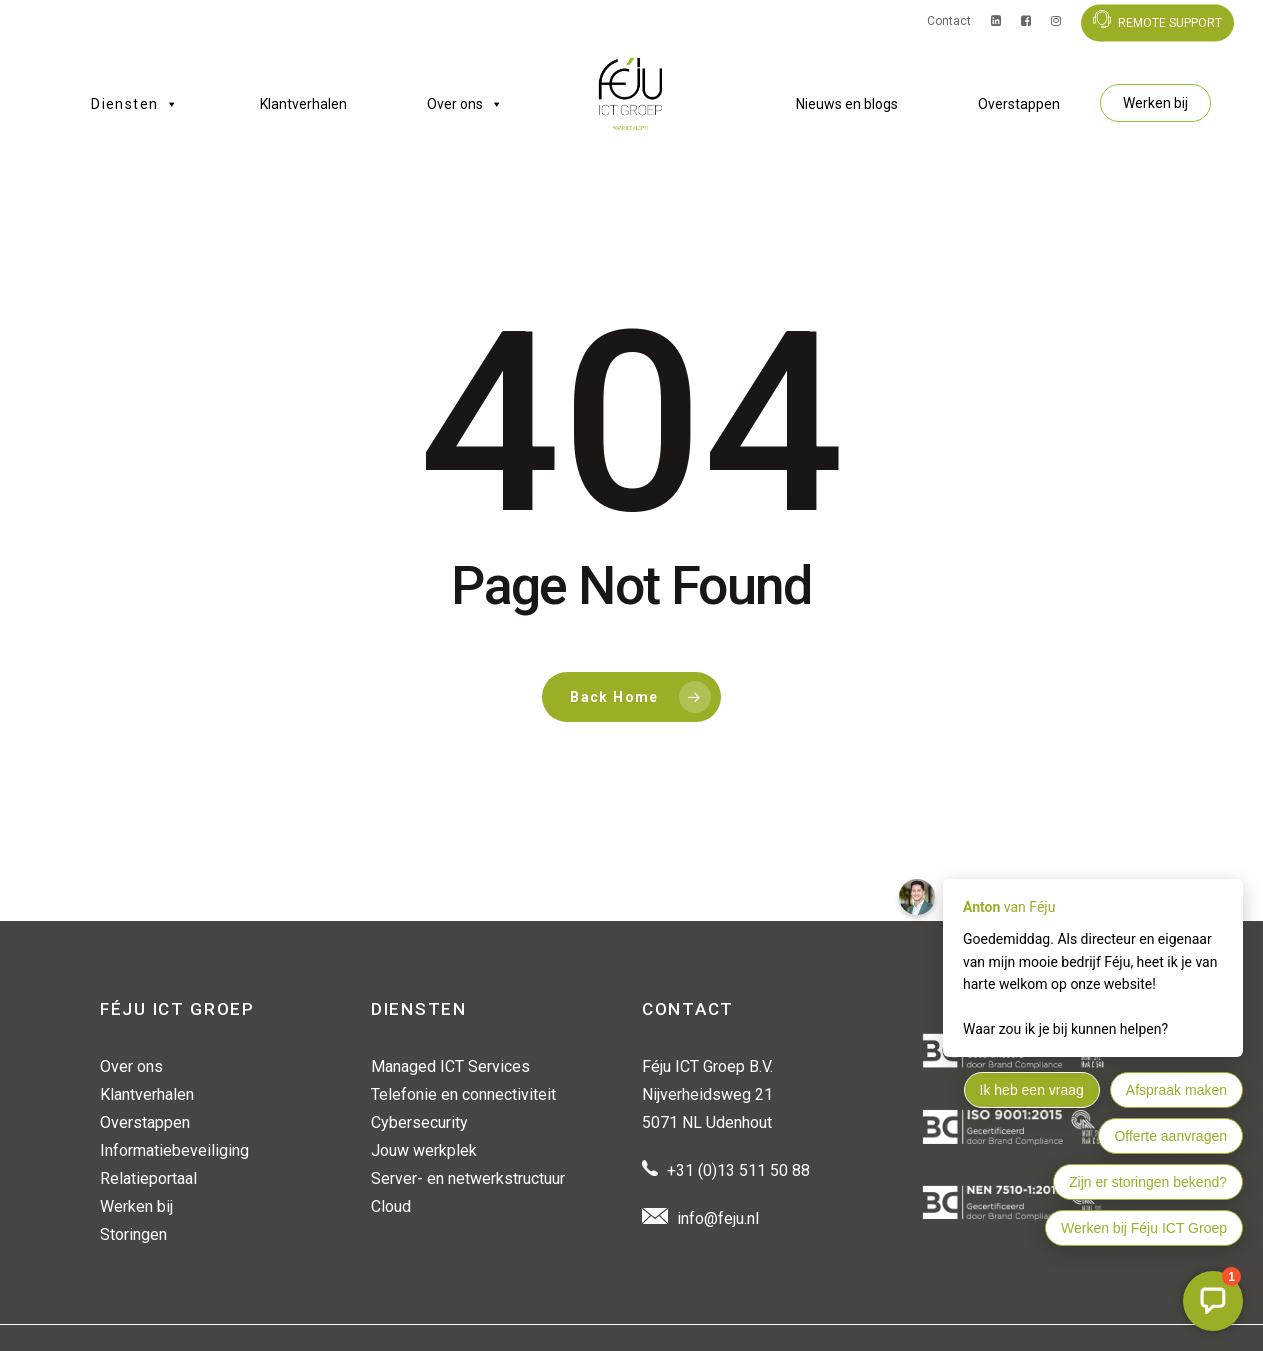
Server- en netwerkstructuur (468, 1178)
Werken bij (1155, 103)
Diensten (135, 104)
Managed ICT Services (450, 1066)
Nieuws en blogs (847, 104)
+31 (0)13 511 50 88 (738, 1170)
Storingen (133, 1234)
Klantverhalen (303, 104)
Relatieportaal (148, 1178)
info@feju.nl (718, 1218)
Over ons (465, 104)
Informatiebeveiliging (174, 1150)
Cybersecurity (419, 1122)
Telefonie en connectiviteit (463, 1094)
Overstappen (1019, 104)
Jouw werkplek (424, 1150)
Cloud (391, 1206)
